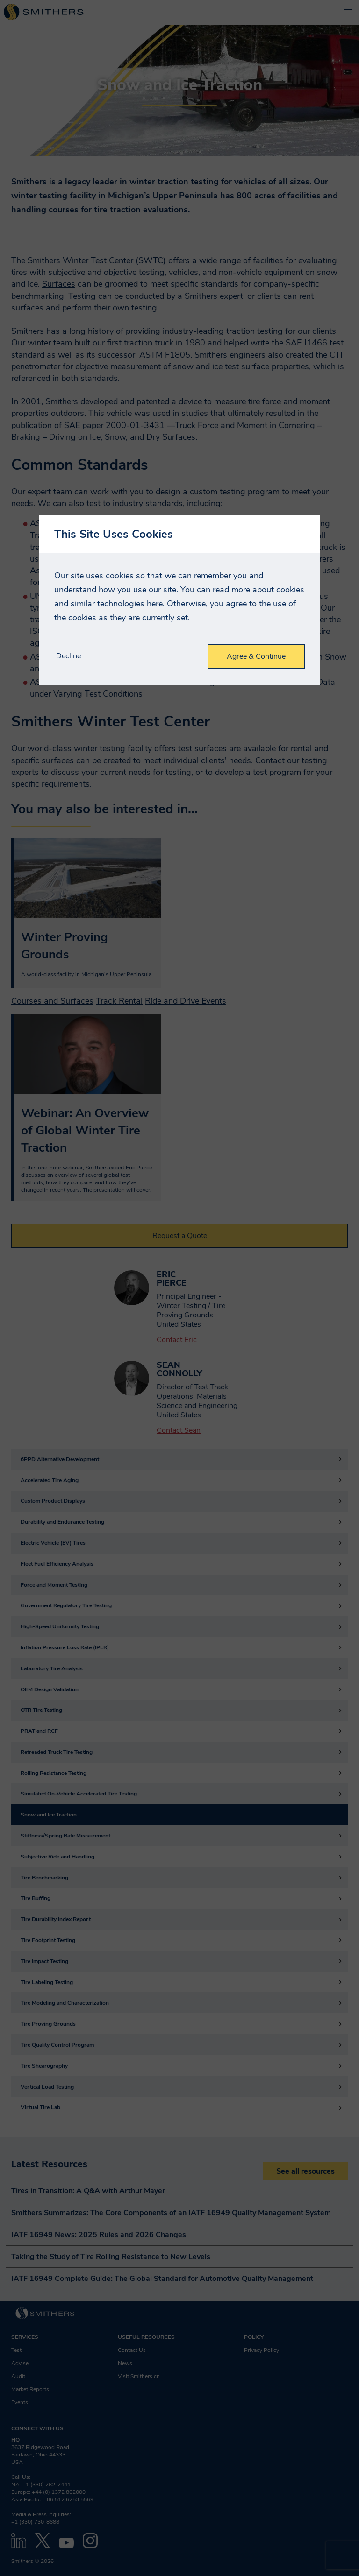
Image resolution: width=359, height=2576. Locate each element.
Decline (68, 656)
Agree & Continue (256, 656)
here (155, 603)
